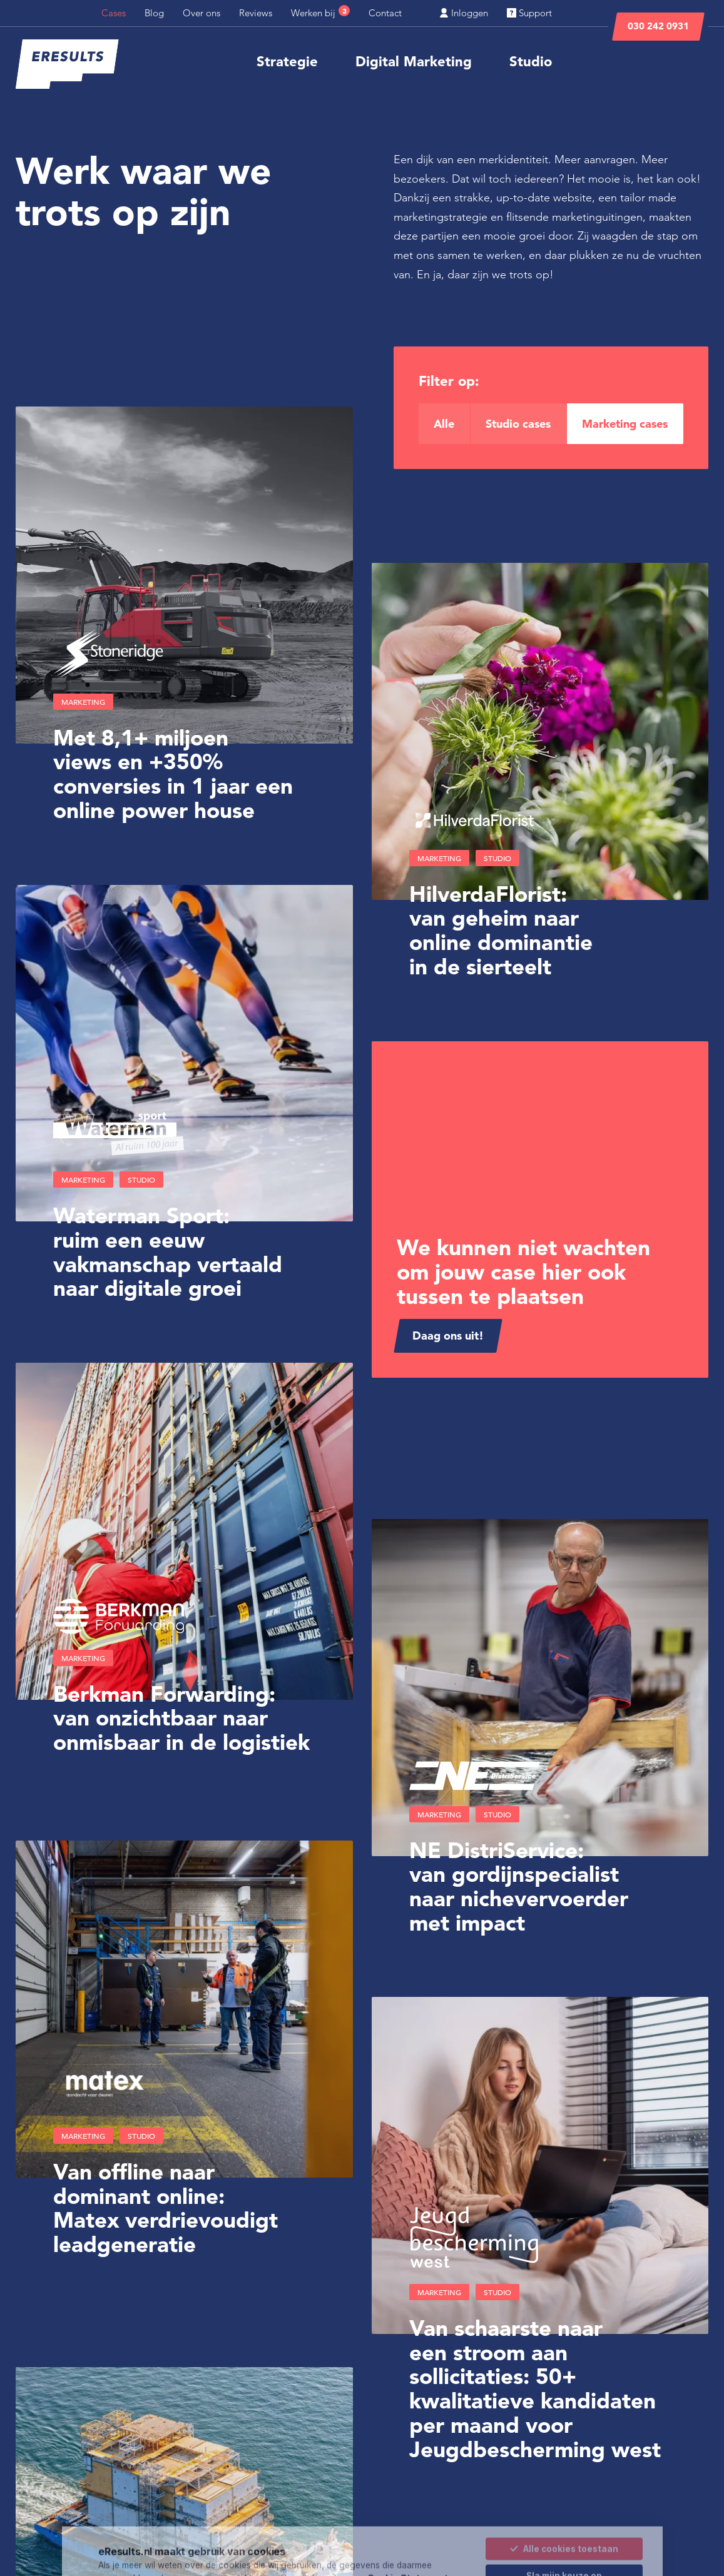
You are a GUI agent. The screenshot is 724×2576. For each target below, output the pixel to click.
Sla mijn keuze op (564, 2527)
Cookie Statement (407, 2529)
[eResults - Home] (67, 64)
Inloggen (463, 13)
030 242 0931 (658, 26)
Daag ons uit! (448, 1335)
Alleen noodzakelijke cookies (564, 2553)
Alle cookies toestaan (564, 2500)
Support (529, 13)
